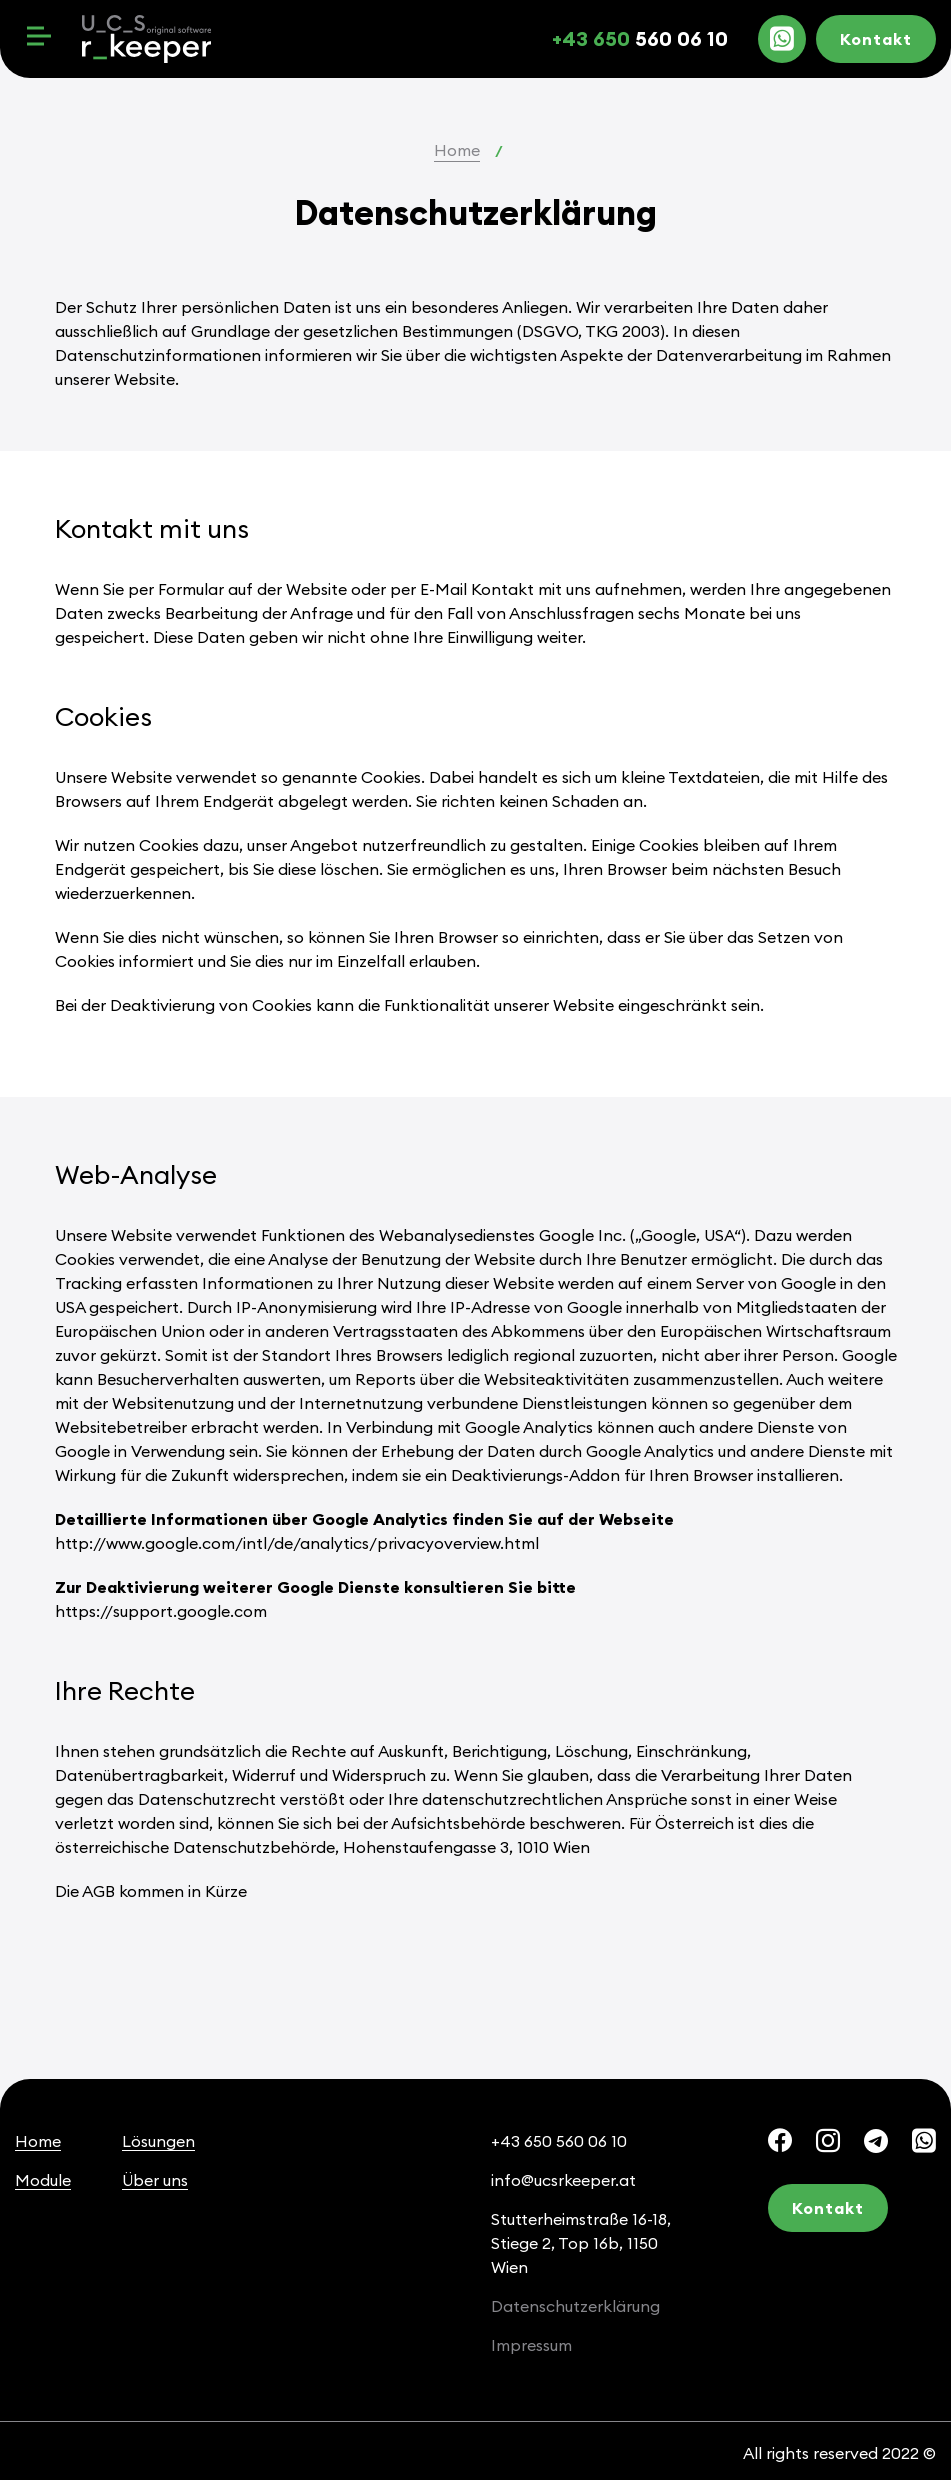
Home (457, 150)
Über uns (155, 2180)
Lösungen (158, 2141)
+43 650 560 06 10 (559, 2141)
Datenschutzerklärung (575, 2306)
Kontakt (876, 39)
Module (43, 2180)
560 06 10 (640, 38)
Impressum (531, 2345)
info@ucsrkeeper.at (563, 2180)
